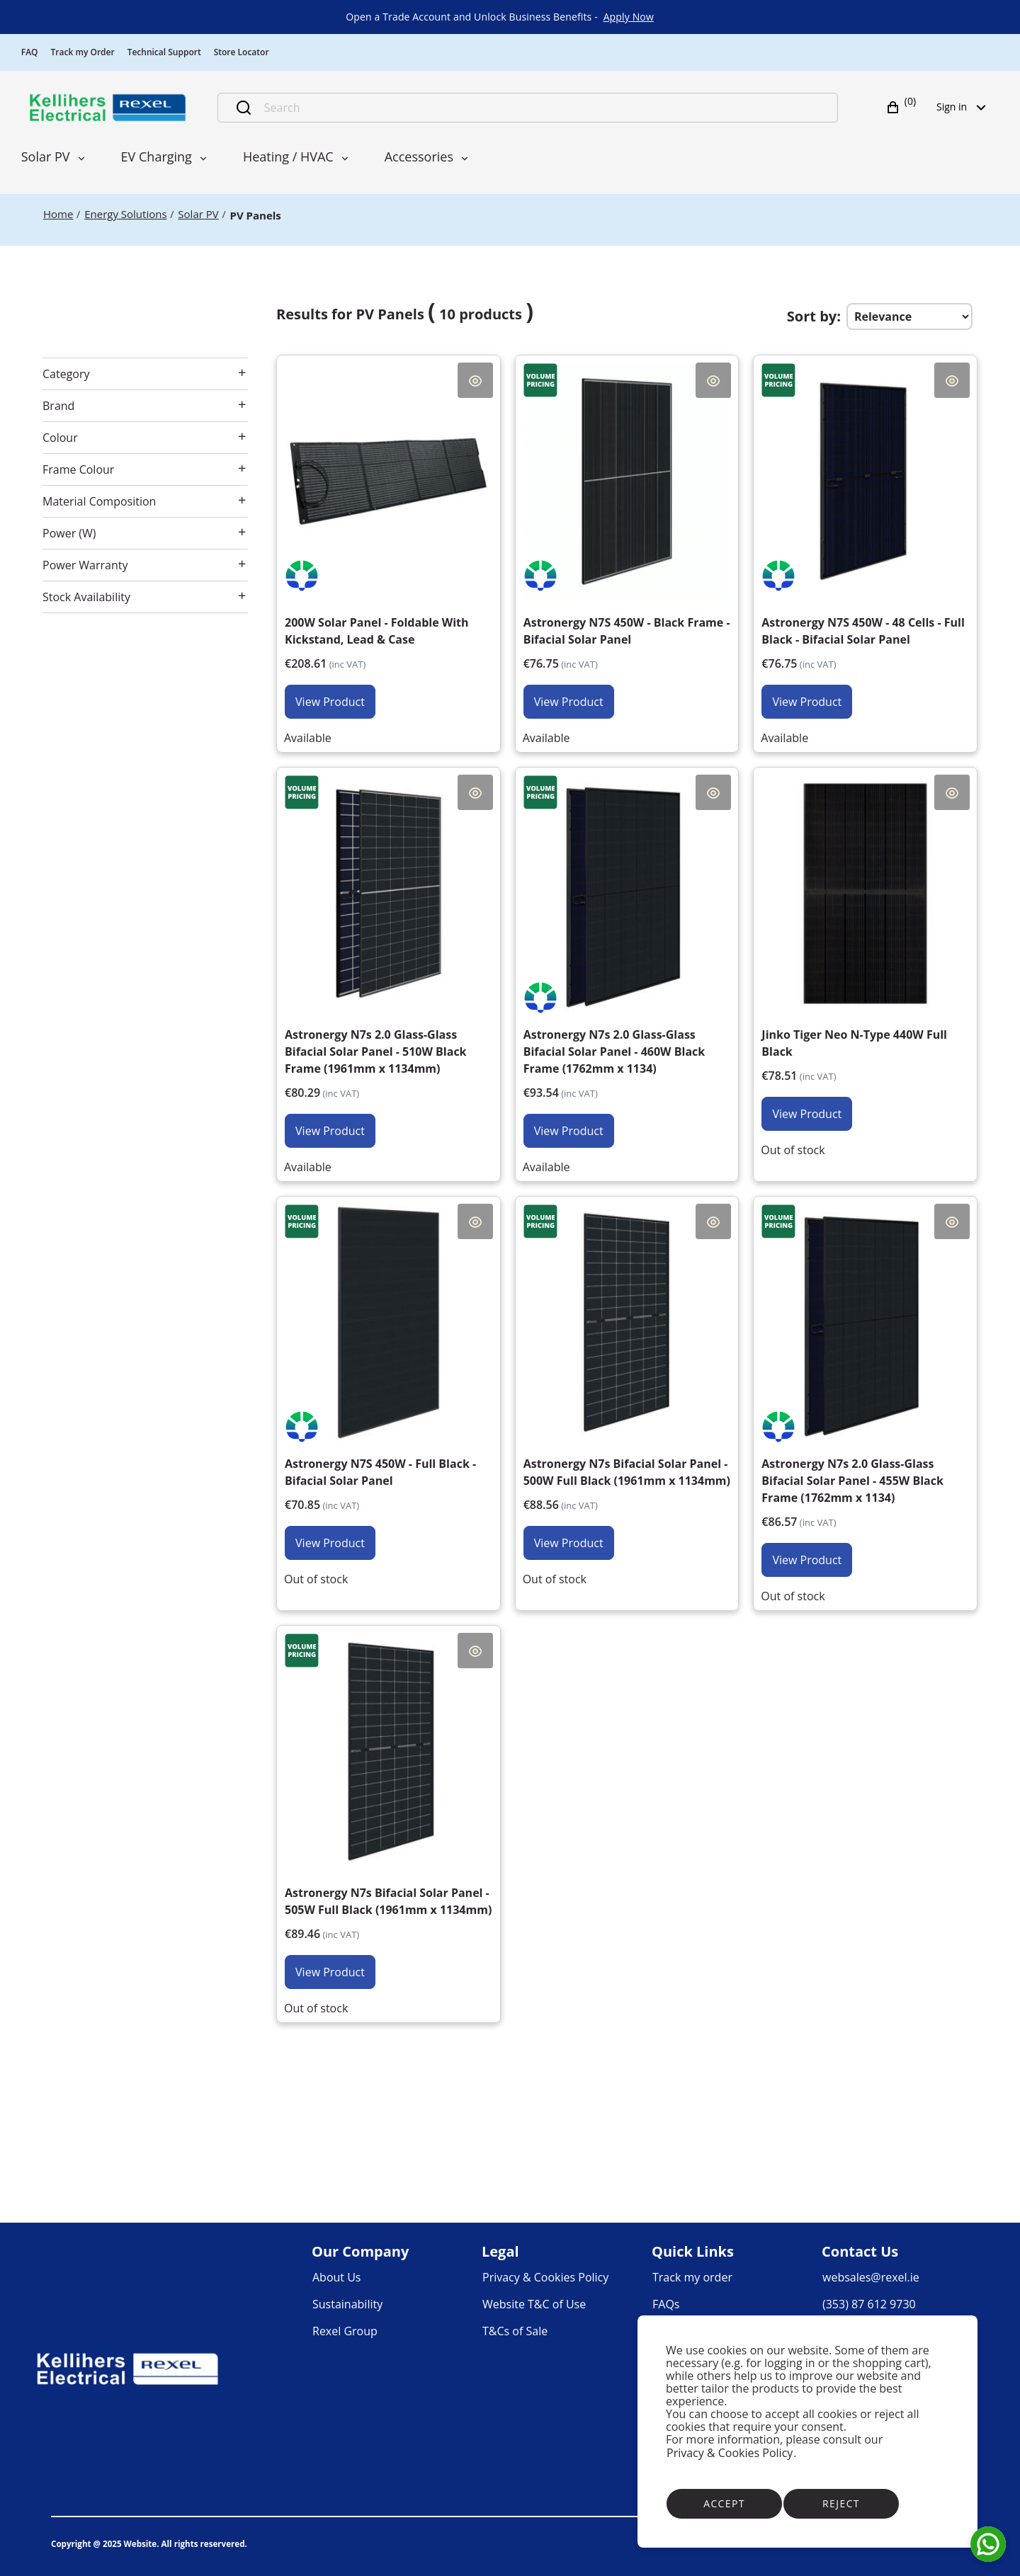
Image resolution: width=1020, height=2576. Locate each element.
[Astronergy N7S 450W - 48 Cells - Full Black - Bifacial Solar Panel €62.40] (865, 541)
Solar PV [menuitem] (45, 156)
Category (66, 374)
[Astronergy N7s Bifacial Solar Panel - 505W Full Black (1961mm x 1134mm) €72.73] (388, 1811)
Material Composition (99, 501)
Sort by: (814, 316)
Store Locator (241, 52)
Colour (60, 437)
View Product (330, 701)
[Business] (108, 108)
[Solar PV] (198, 214)
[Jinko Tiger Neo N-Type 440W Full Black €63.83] (865, 953)
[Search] (543, 107)
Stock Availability (86, 597)
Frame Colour (78, 469)
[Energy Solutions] (125, 214)
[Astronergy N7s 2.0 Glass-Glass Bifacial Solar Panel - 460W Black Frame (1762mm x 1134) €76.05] (627, 962)
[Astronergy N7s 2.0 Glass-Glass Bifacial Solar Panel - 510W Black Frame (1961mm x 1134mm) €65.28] (388, 962)
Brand (58, 406)
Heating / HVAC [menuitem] (288, 156)
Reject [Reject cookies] (841, 2503)
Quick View (475, 380)
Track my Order (83, 52)
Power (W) (69, 533)
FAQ (29, 52)
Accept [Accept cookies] (724, 2503)
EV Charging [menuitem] (156, 156)
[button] (903, 107)
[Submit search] (243, 107)
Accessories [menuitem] (419, 156)
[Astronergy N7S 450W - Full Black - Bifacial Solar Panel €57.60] (388, 1382)
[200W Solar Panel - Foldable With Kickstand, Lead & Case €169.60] (388, 541)
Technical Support (164, 52)
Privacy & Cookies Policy (730, 2453)
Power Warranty (85, 565)
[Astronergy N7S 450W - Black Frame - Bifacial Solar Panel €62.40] (627, 541)
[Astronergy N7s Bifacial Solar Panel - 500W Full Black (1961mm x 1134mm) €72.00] (627, 1382)
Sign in (965, 106)
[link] (629, 17)
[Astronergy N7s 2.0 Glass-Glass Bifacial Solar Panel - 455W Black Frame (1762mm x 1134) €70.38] (865, 1391)
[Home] (58, 214)
